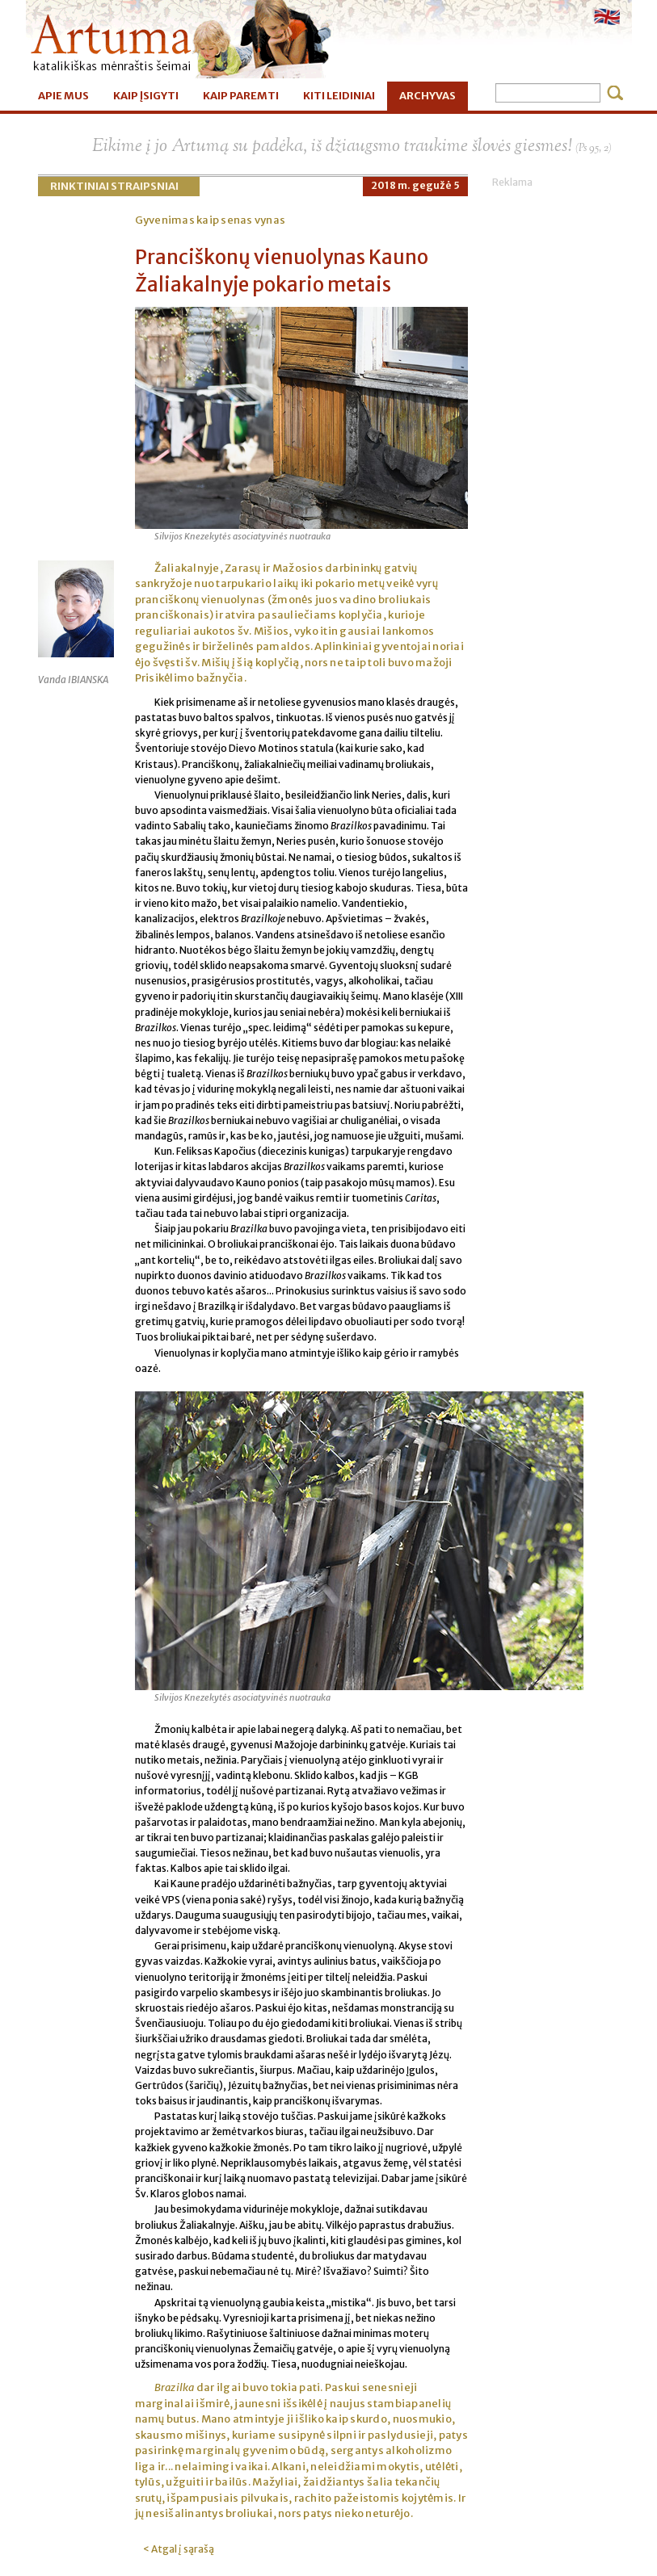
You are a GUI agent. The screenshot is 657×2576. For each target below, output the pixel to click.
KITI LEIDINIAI (339, 96)
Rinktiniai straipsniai (114, 186)
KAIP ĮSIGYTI (146, 96)
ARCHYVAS (427, 96)
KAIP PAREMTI (241, 96)
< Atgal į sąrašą (178, 2549)
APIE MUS (63, 96)
